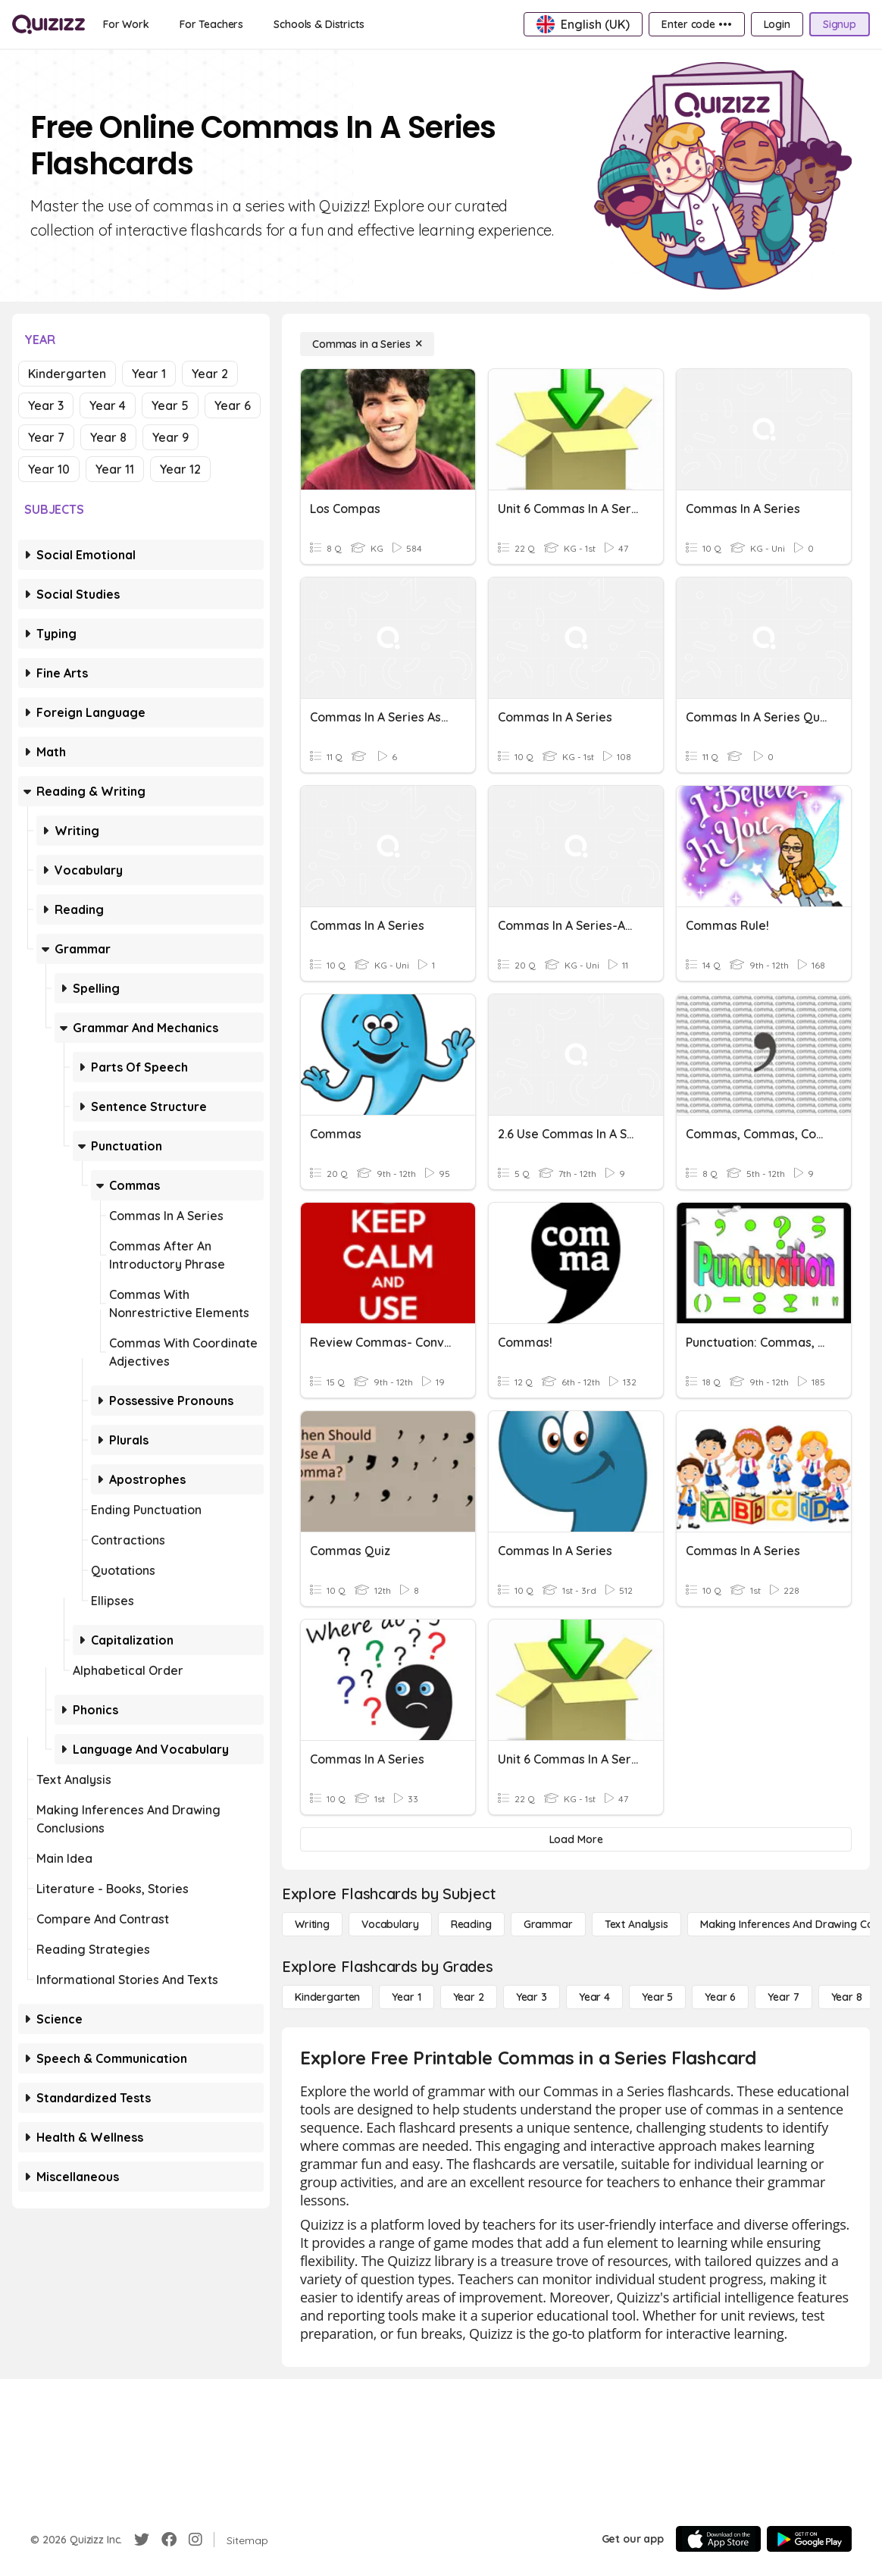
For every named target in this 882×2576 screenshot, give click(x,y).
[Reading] (471, 1924)
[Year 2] (468, 1997)
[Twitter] (141, 2539)
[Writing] (312, 1924)
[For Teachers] (211, 24)
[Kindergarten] (327, 1997)
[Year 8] (846, 1997)
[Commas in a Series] (367, 344)
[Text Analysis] (636, 1924)
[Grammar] (548, 1924)
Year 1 (149, 373)
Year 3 (46, 405)
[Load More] (576, 1839)
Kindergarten (67, 373)
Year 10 (49, 469)
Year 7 (46, 437)
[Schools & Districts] (318, 24)
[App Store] (718, 2539)
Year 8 (108, 437)
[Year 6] (720, 1997)
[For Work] (126, 24)
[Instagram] (195, 2539)
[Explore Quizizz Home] (48, 24)
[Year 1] (406, 1997)
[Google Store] (809, 2539)
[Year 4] (594, 1997)
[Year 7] (783, 1997)
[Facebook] (169, 2539)
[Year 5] (657, 1997)
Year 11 (114, 469)
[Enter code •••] (696, 24)
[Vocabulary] (390, 1924)
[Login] (777, 24)
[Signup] (839, 24)
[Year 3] (531, 1997)
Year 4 (107, 405)
